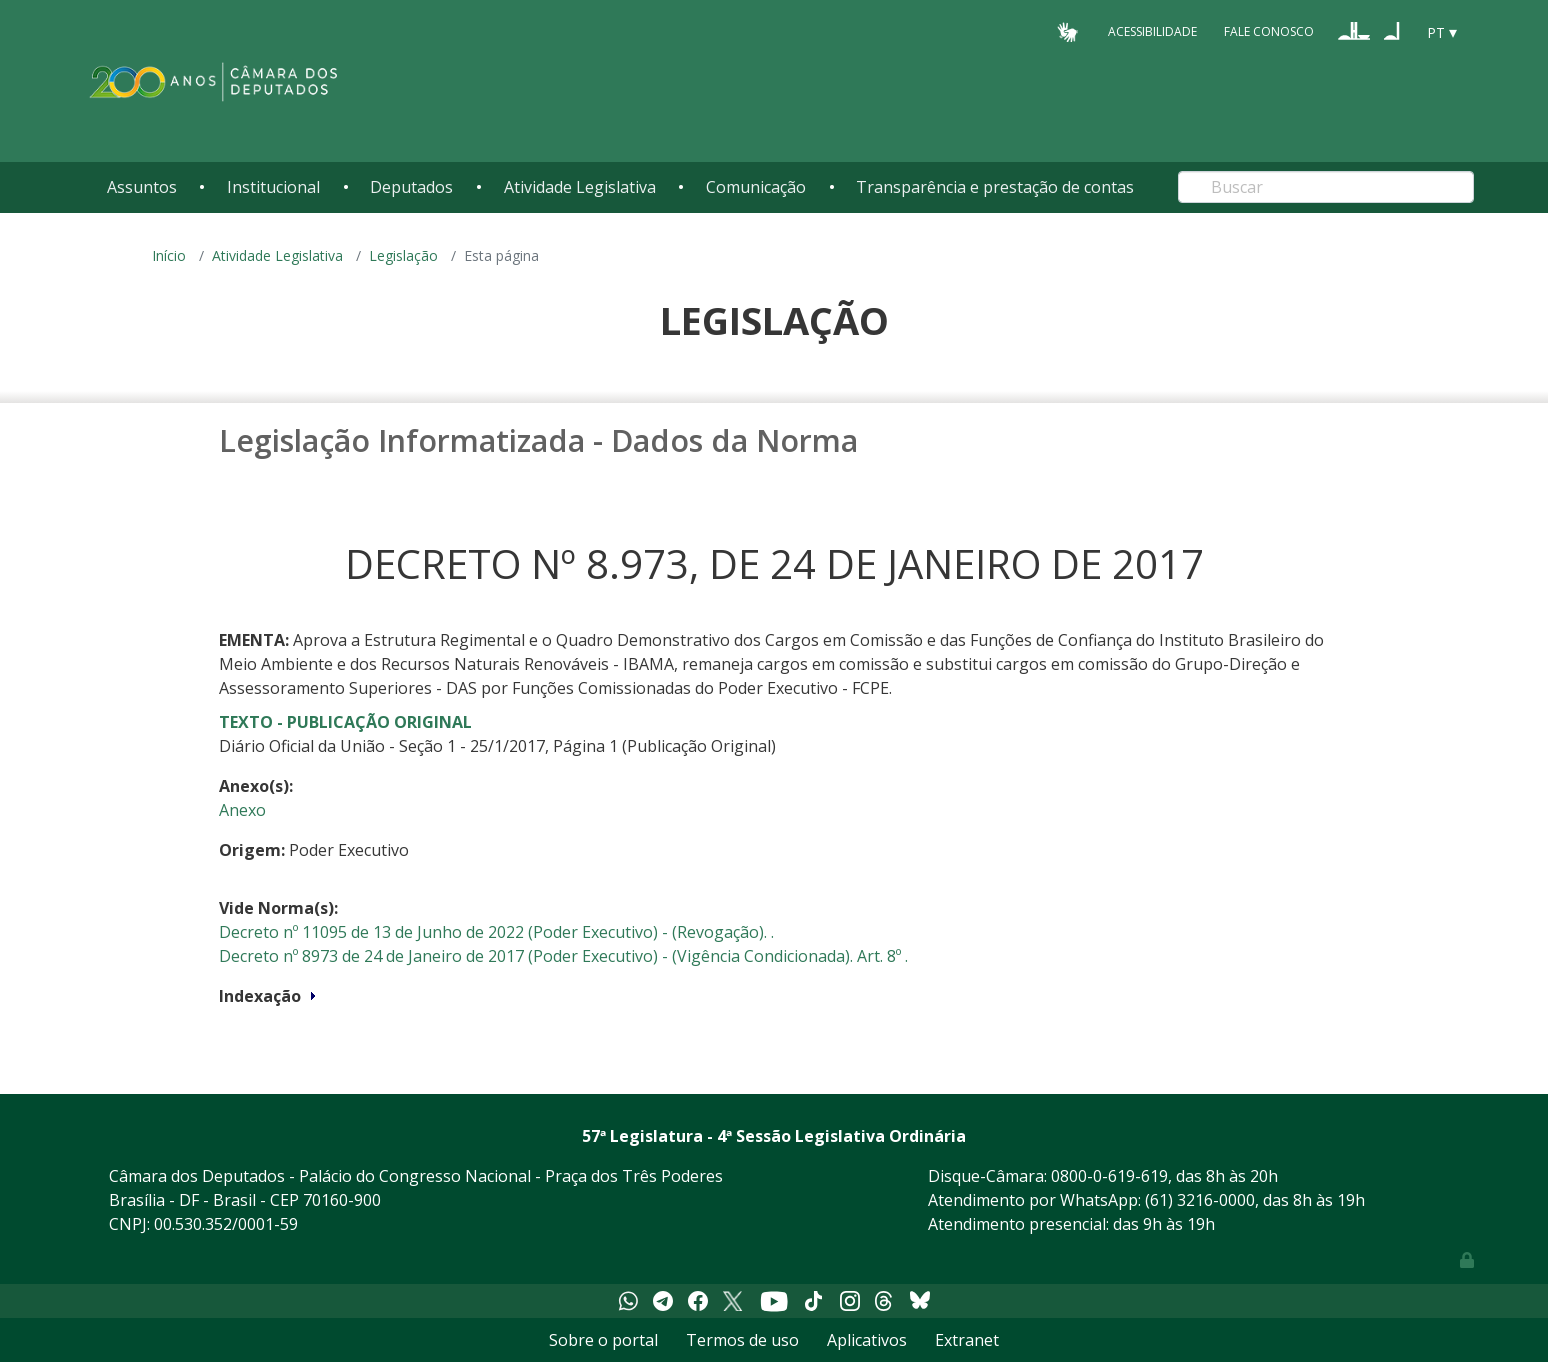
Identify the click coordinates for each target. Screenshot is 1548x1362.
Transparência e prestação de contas (995, 187)
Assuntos (142, 187)
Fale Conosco (1269, 31)
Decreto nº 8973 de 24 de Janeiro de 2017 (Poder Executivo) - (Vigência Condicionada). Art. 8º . (563, 956)
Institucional (273, 187)
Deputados (411, 187)
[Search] (1326, 187)
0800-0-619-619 (1109, 1176)
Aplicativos (867, 1340)
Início (169, 255)
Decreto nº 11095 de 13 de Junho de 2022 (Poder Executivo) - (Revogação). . (496, 932)
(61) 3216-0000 (1200, 1200)
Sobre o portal (603, 1340)
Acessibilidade (1152, 31)
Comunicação (756, 187)
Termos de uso (742, 1340)
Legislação (403, 255)
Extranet (967, 1340)
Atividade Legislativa (580, 187)
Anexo (242, 810)
